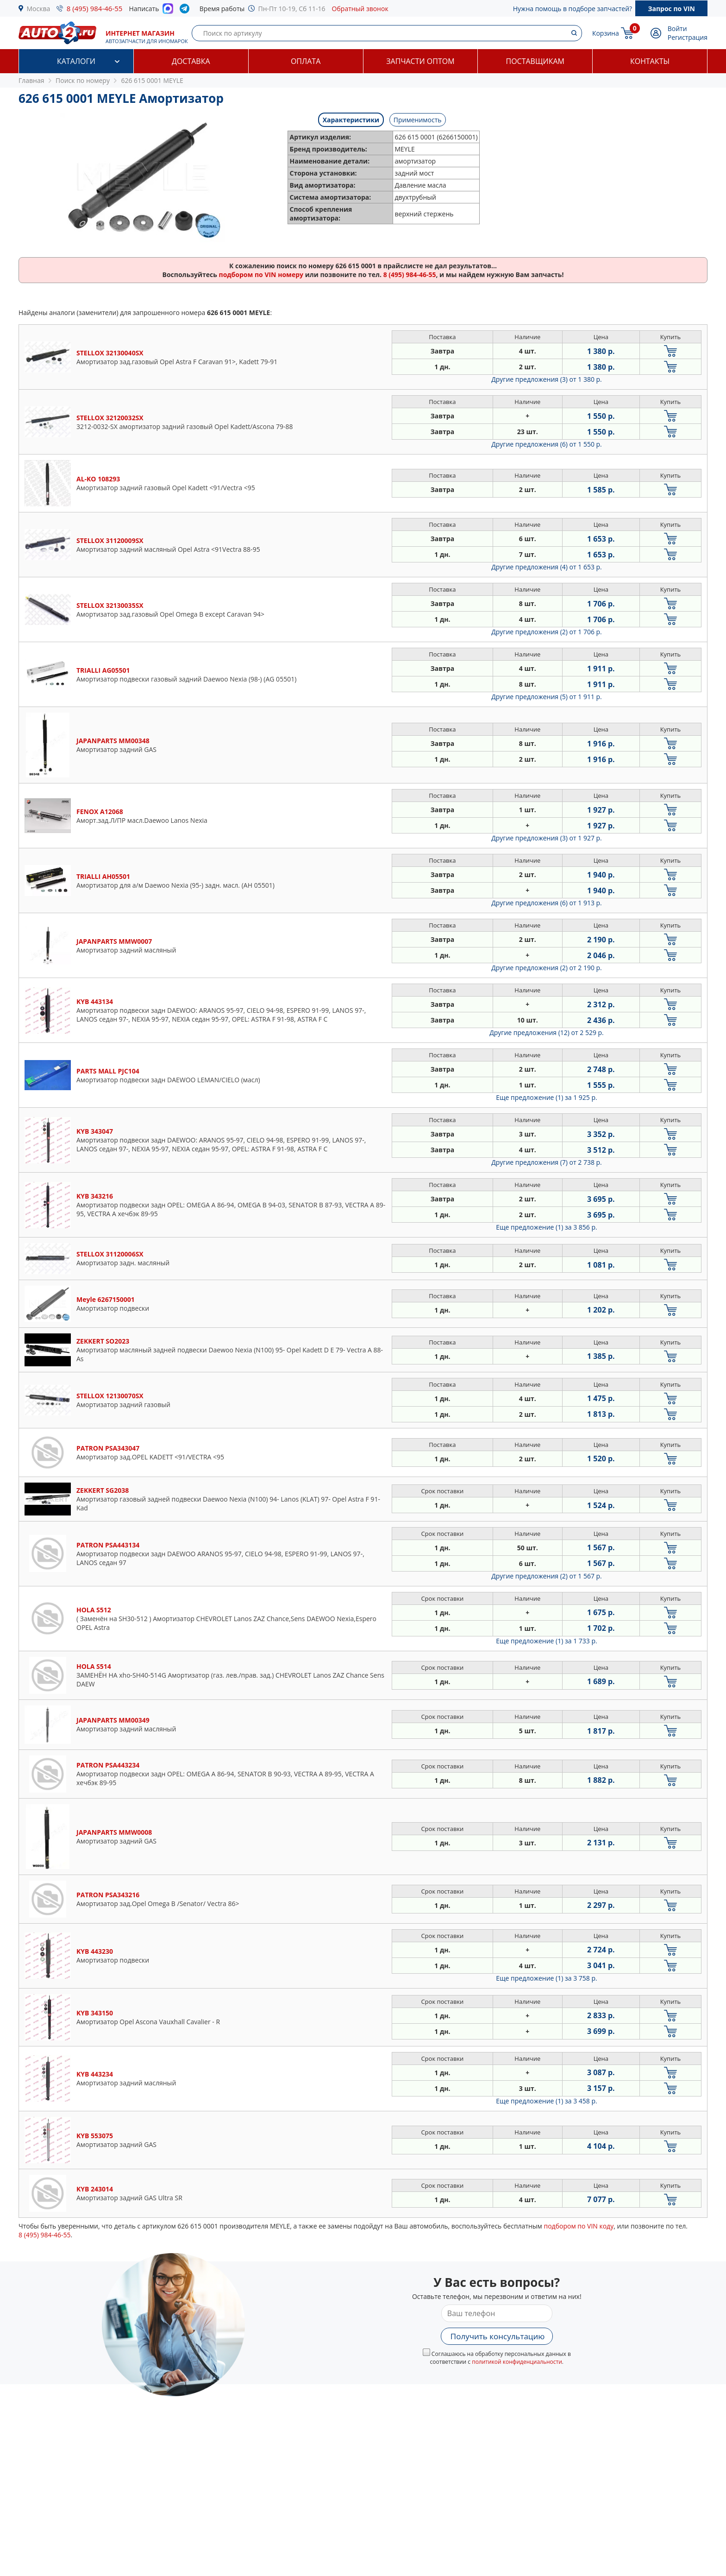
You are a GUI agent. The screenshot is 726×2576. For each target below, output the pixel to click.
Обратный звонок (360, 8)
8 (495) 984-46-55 (95, 8)
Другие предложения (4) (546, 566)
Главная (31, 80)
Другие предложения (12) (546, 1032)
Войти (677, 28)
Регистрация (687, 37)
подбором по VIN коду (579, 2226)
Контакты (650, 61)
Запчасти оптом (420, 61)
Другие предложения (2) (546, 631)
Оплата (305, 61)
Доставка (191, 61)
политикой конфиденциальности (517, 2362)
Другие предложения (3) (546, 379)
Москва (38, 8)
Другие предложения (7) (546, 1162)
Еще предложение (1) (546, 1097)
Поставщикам (535, 61)
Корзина (605, 33)
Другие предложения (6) (546, 444)
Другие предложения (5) (546, 696)
